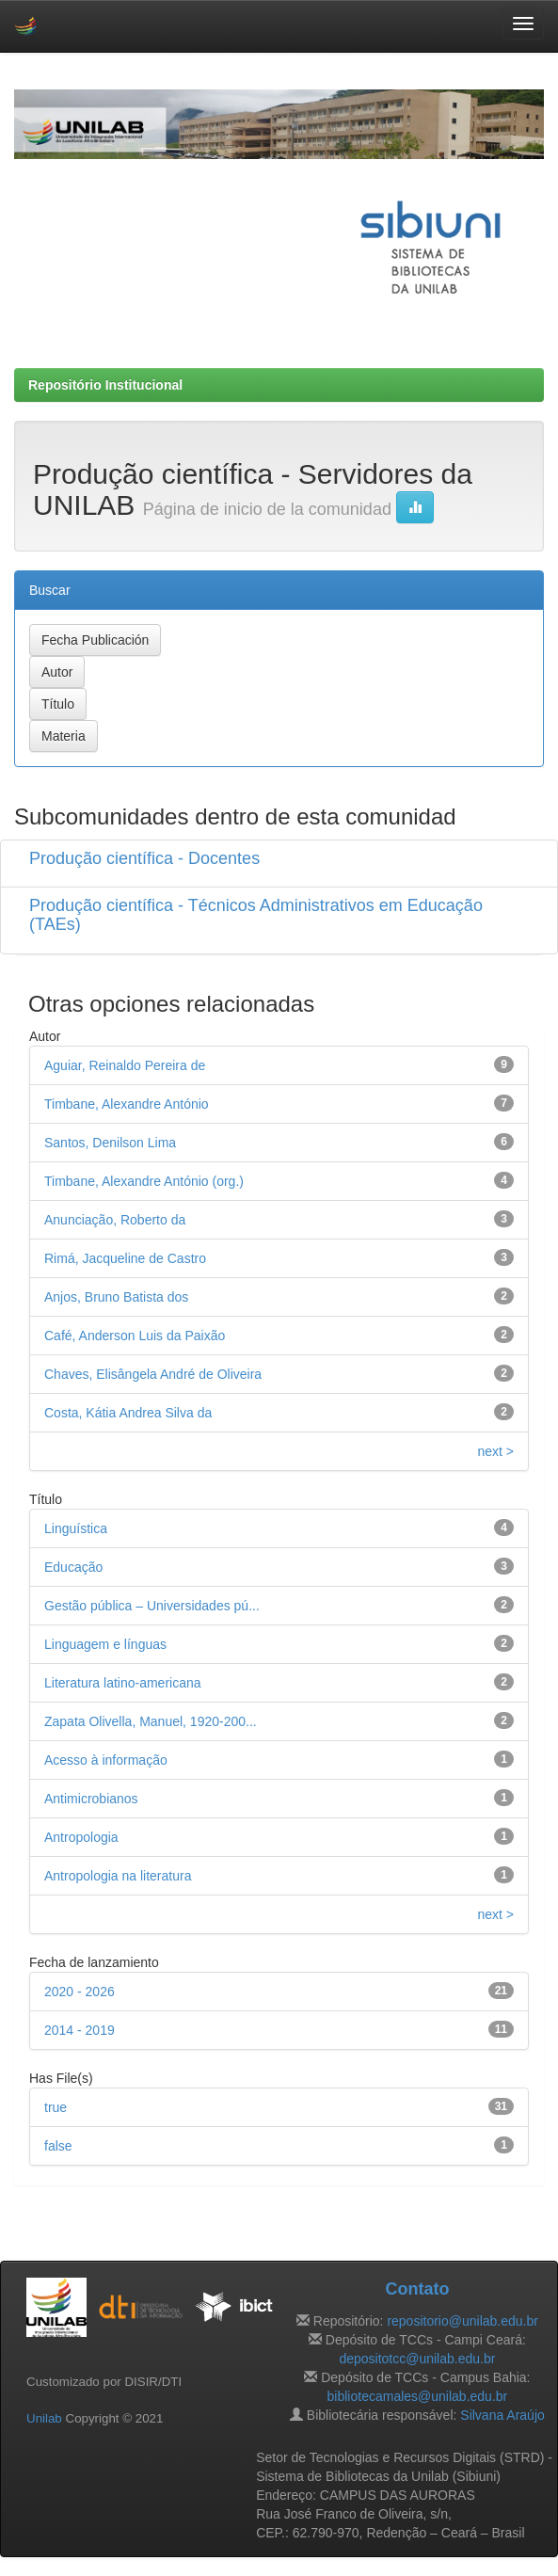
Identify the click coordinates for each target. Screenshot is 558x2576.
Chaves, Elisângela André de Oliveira (153, 1374)
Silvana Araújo (502, 2415)
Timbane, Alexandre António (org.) (144, 1181)
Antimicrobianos (91, 1798)
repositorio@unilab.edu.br (462, 2320)
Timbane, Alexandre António (126, 1104)
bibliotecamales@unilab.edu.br (417, 2396)
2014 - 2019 (79, 2030)
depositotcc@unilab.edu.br (417, 2358)
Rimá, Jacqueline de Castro (125, 1258)
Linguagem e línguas (105, 1644)
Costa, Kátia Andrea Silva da (128, 1412)
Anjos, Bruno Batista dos (116, 1296)
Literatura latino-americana (122, 1682)
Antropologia (81, 1837)
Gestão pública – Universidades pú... (152, 1605)
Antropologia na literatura (117, 1875)
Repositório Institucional (105, 384)
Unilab (44, 2418)
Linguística (75, 1528)
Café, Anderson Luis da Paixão (134, 1335)
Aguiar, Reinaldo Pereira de (124, 1065)
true (55, 2107)
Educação (73, 1567)
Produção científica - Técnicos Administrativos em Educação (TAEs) (256, 915)
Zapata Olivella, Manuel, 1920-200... (150, 1721)
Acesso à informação (105, 1760)
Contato (417, 2289)
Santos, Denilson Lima (110, 1142)
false (58, 2145)
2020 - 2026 (79, 1991)
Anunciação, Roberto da (114, 1219)
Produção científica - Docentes (144, 858)
